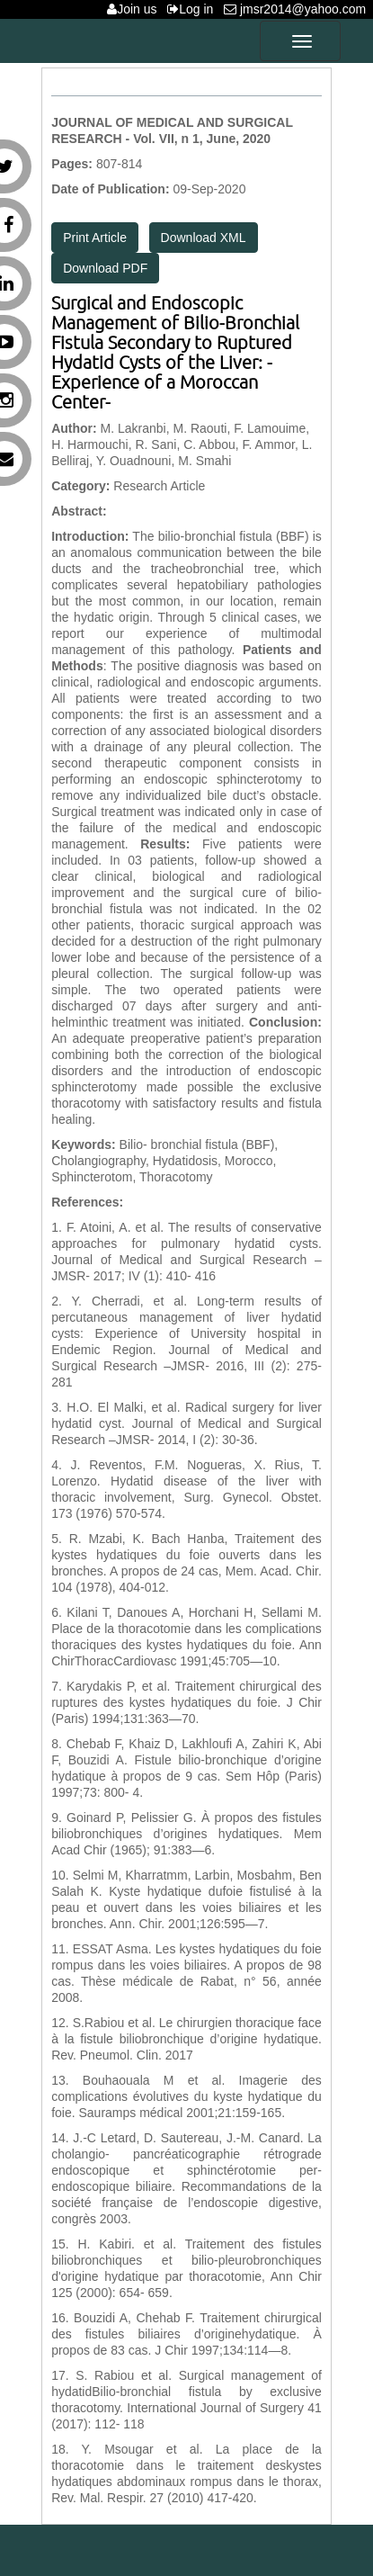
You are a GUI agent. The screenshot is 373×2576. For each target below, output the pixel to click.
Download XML (203, 237)
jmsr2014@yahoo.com (298, 9)
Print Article (95, 237)
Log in (193, 9)
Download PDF (105, 268)
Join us (135, 9)
